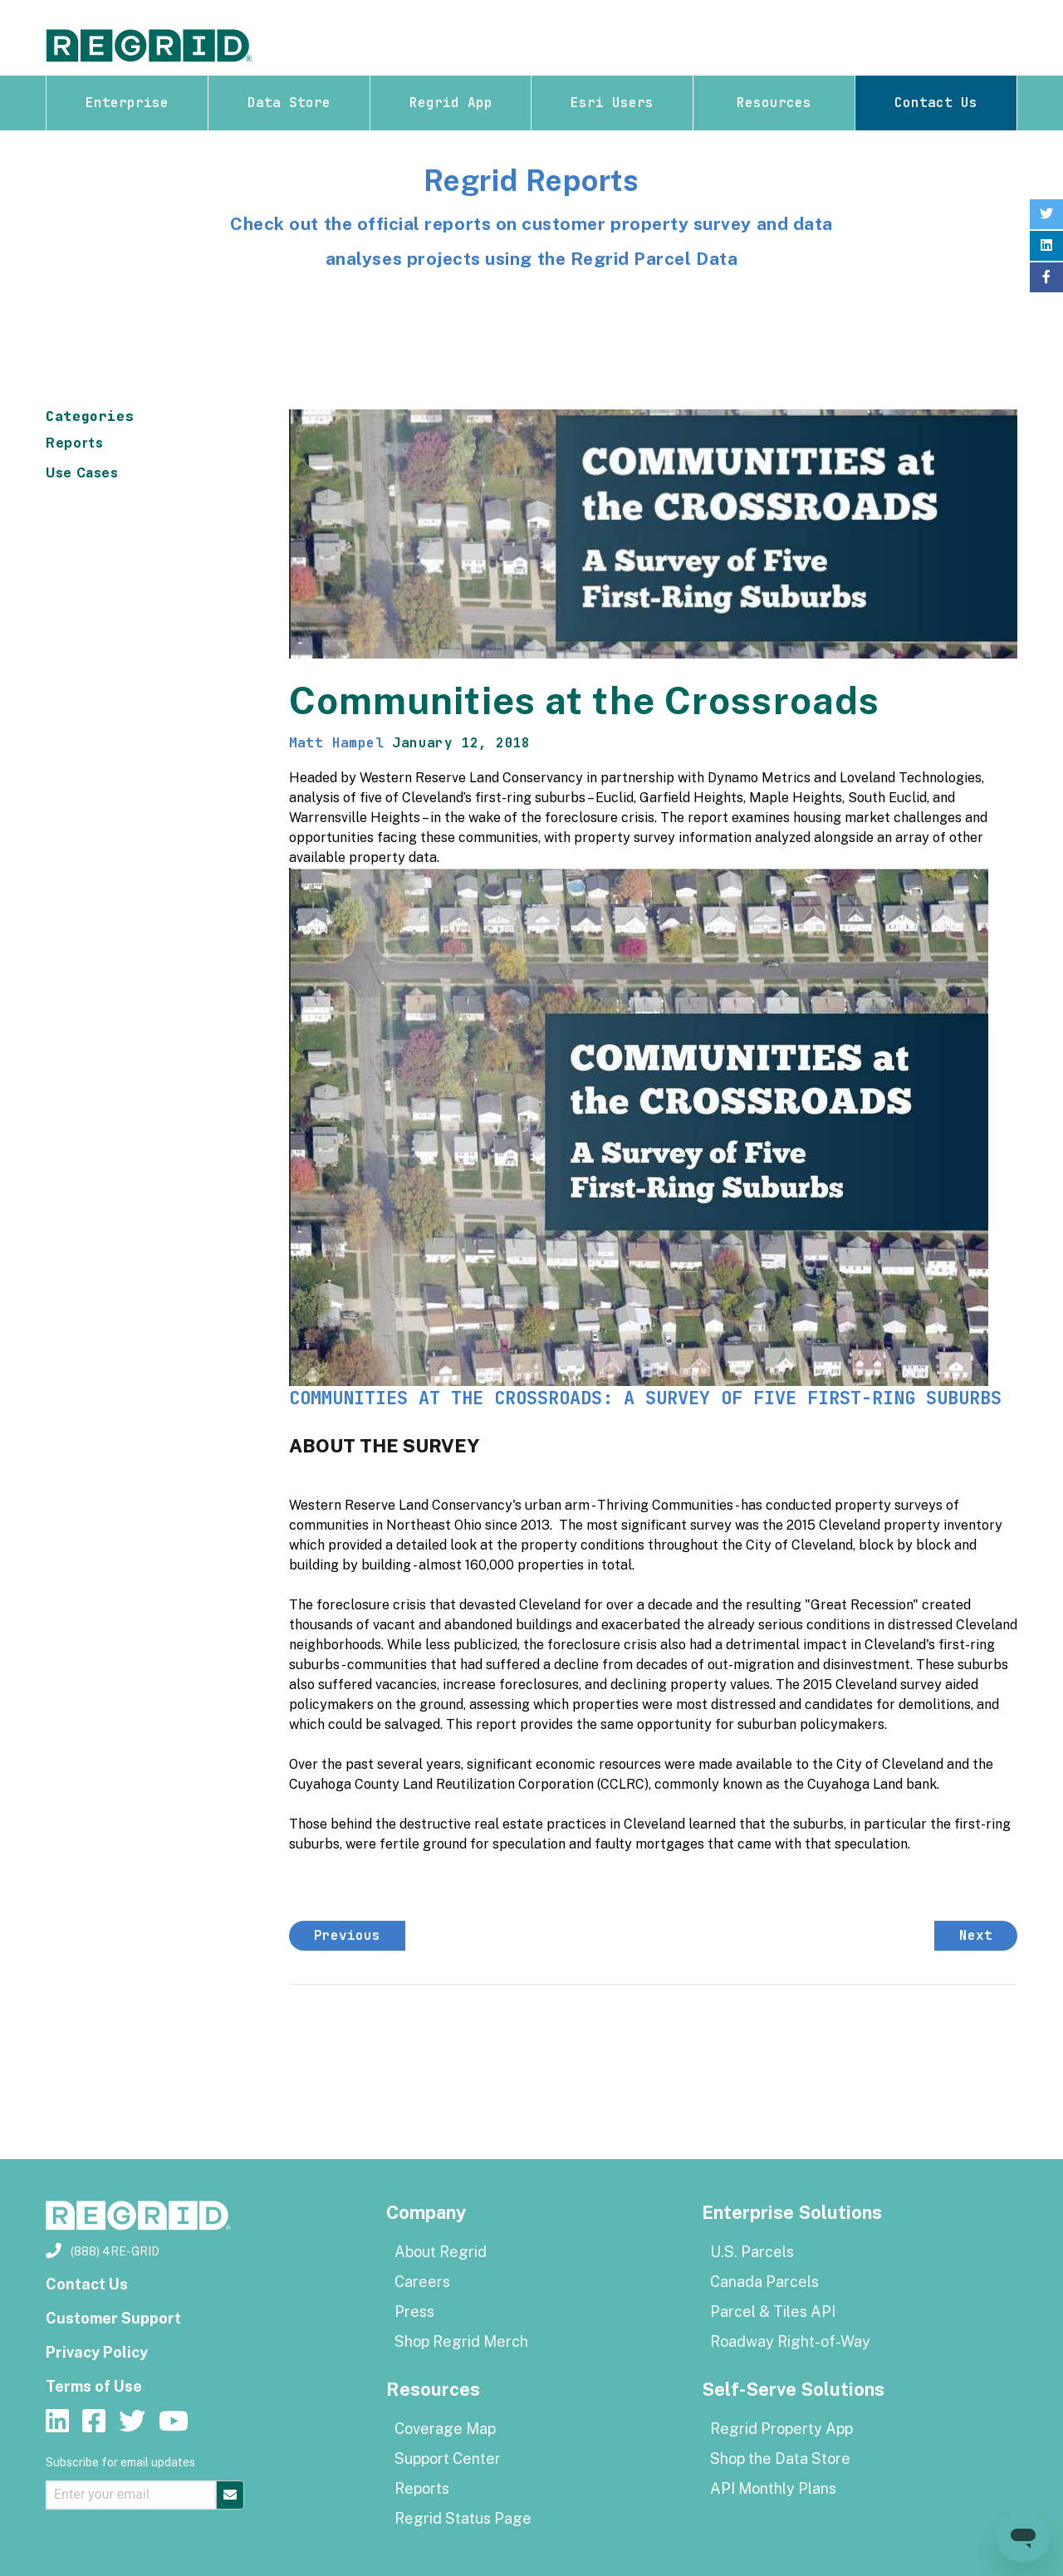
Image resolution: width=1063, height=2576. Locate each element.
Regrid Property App (781, 2428)
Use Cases (82, 473)
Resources (774, 102)
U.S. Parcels (752, 2251)
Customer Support (113, 2318)
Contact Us (935, 102)
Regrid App (450, 102)
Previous (347, 1935)
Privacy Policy (97, 2352)
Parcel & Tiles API (772, 2311)
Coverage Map (445, 2428)
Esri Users (612, 102)
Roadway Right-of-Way (790, 2341)
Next (975, 1935)
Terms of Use (94, 2386)
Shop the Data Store (780, 2458)
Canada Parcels (764, 2281)
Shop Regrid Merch (461, 2341)
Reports (74, 443)
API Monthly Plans (773, 2488)
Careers (422, 2281)
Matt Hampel (336, 743)
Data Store (289, 102)
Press (414, 2311)
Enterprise (127, 102)
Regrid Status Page (463, 2518)
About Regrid (440, 2251)
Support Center (447, 2458)
